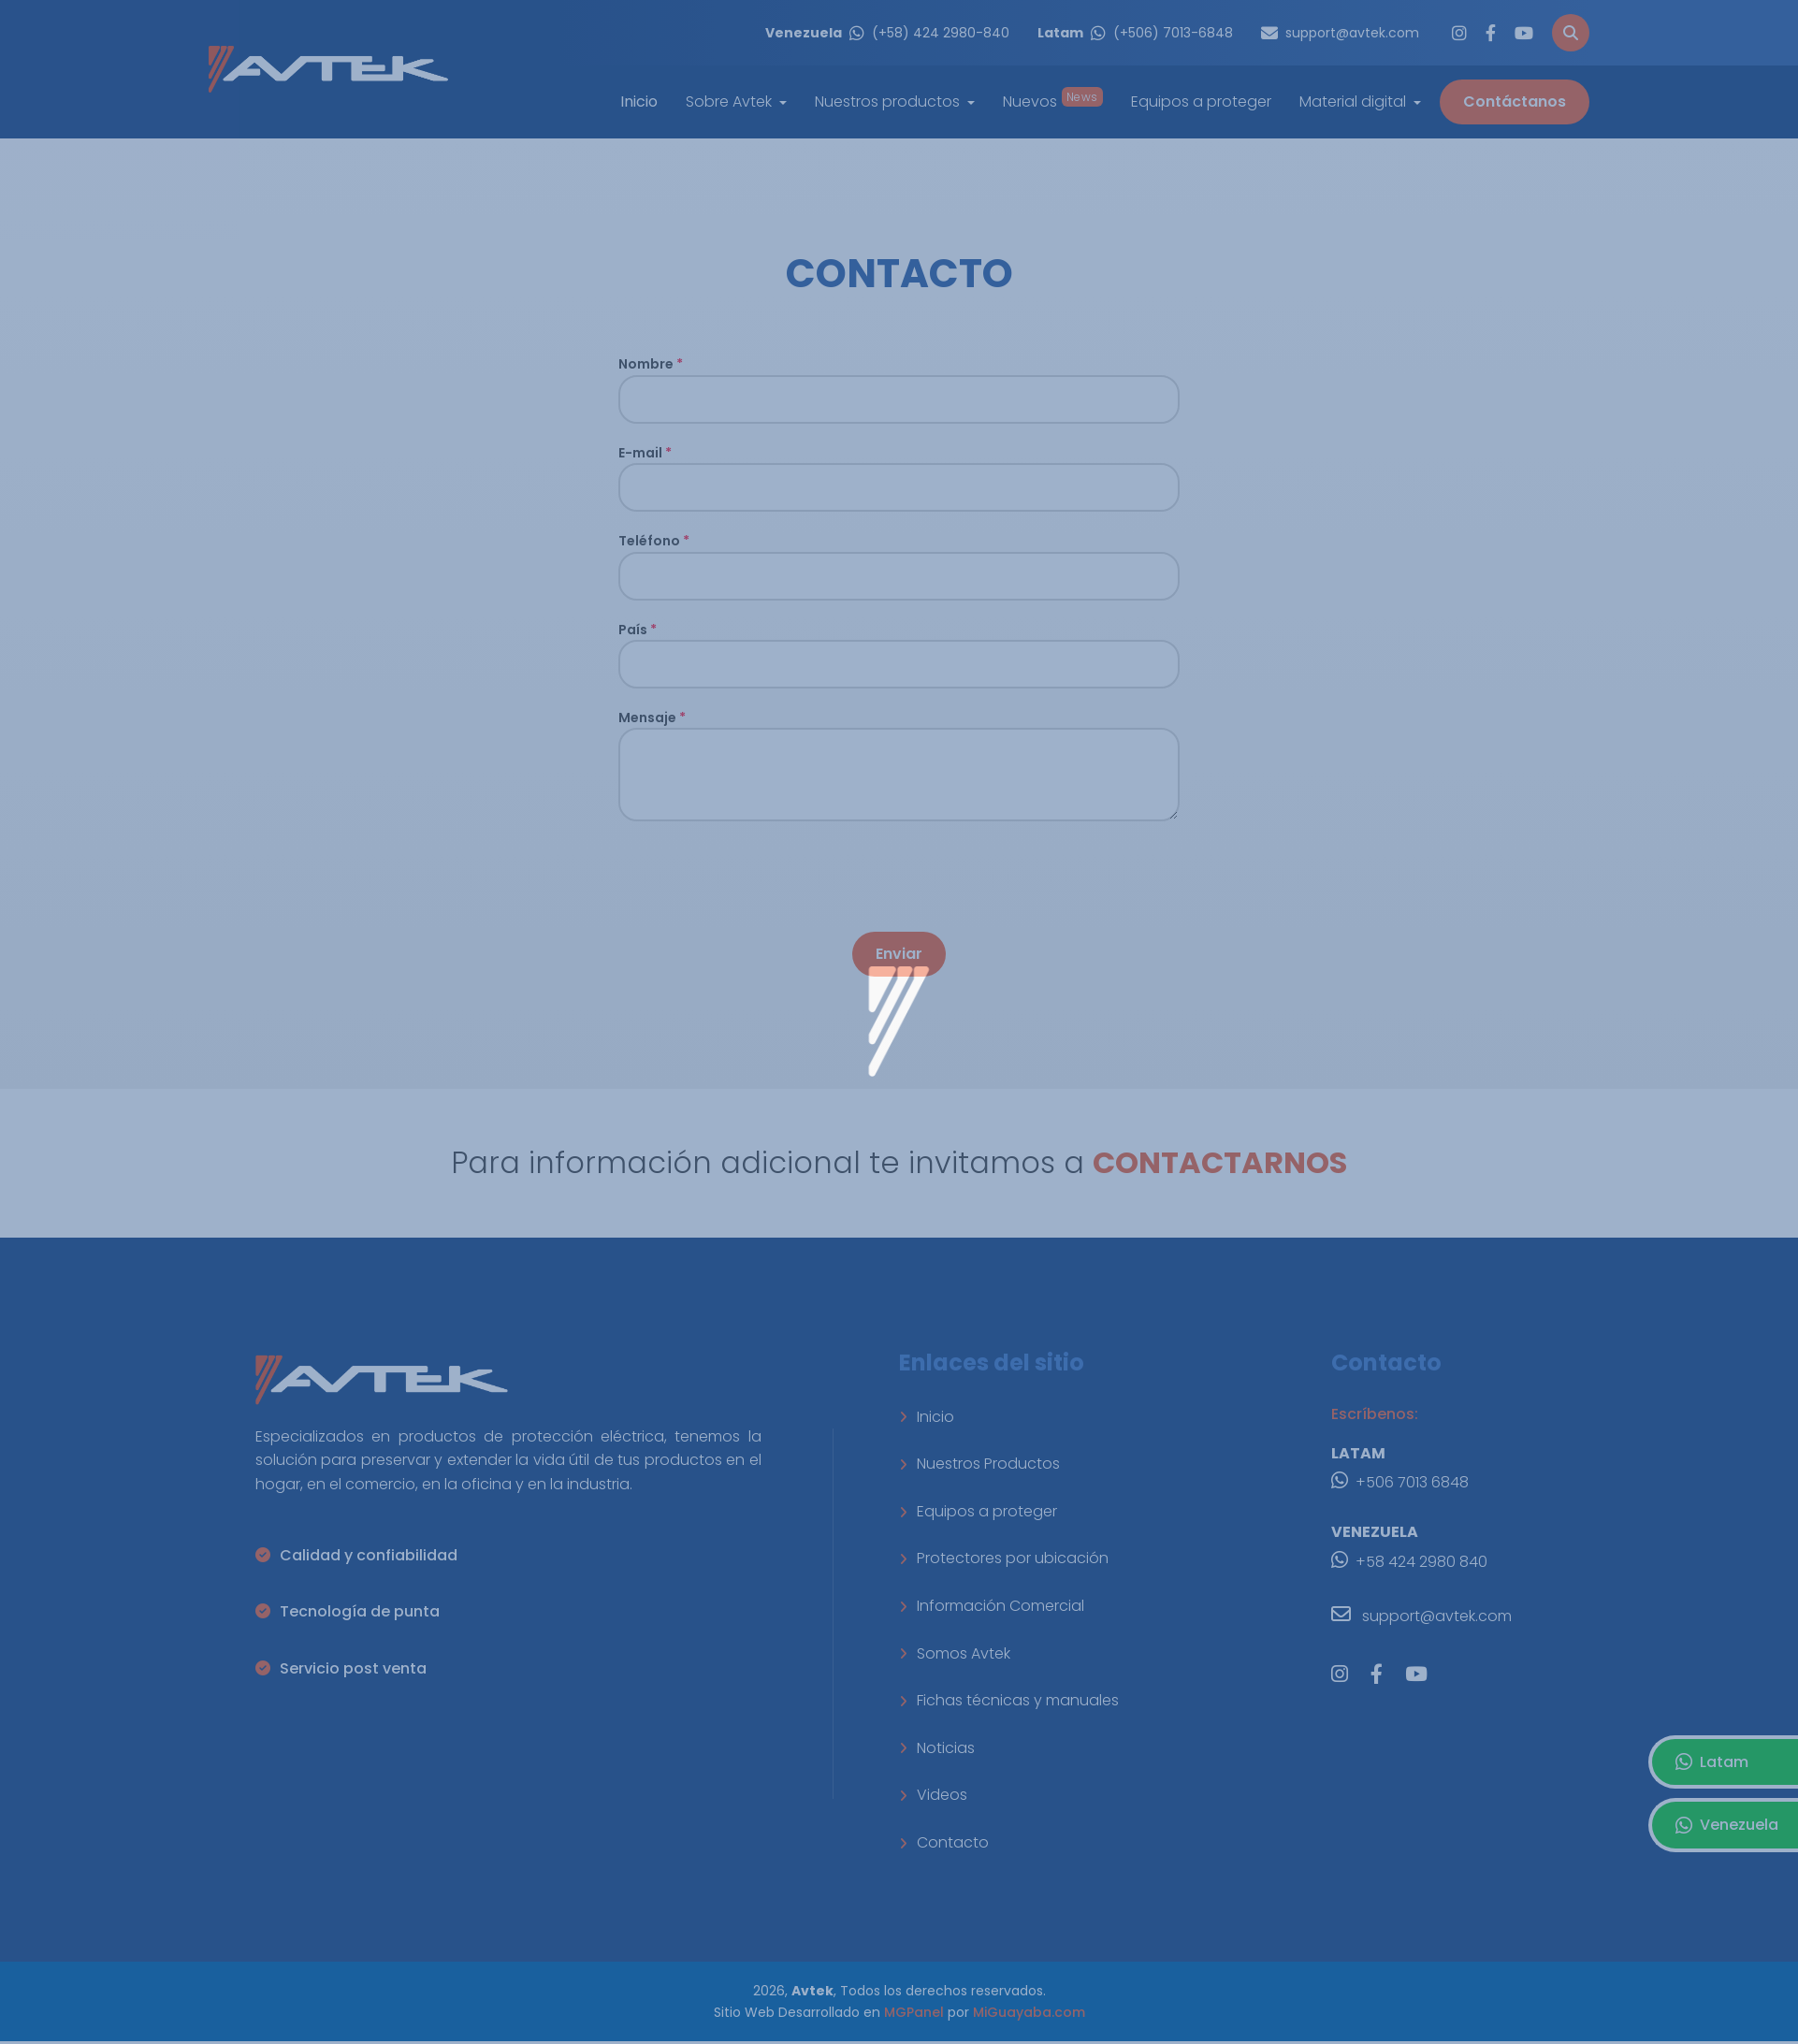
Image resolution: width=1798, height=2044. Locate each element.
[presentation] (760, 876)
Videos (933, 1794)
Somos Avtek (954, 1653)
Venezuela (1726, 1824)
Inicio (926, 1417)
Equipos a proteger (1201, 101)
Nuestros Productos (979, 1463)
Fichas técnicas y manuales (1009, 1700)
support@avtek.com (1421, 1614)
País (637, 629)
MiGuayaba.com (1029, 2012)
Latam (1711, 1762)
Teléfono (653, 540)
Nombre (650, 364)
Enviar (899, 953)
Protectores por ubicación (1004, 1558)
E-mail (645, 452)
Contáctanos (1514, 101)
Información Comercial (991, 1605)
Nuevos (1053, 101)
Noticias (937, 1748)
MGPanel (914, 2012)
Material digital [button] (1354, 101)
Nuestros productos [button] (889, 101)
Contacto (944, 1842)
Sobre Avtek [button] (731, 101)
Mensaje (652, 717)
